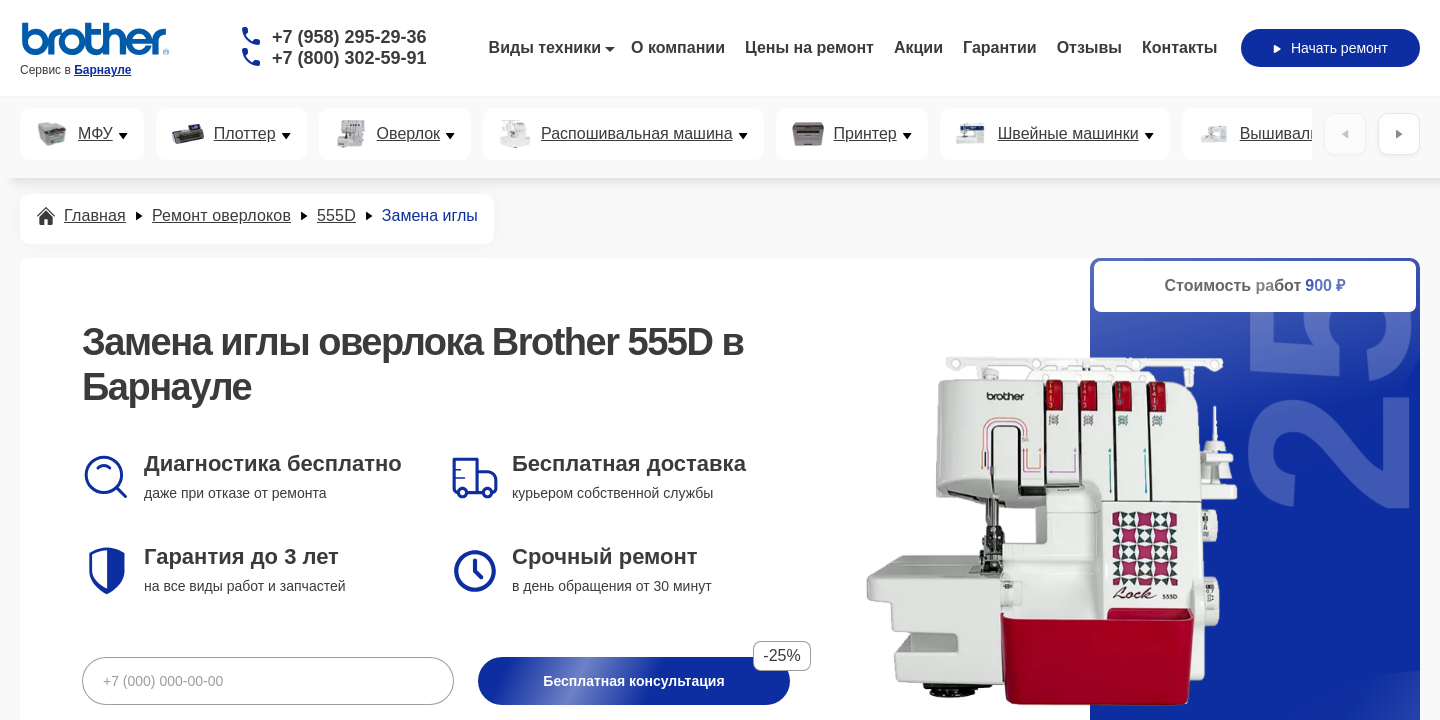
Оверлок (408, 134)
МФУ (95, 134)
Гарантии (1000, 47)
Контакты (1179, 47)
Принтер (865, 134)
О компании (678, 47)
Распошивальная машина (637, 134)
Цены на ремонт (809, 47)
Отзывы (1089, 47)
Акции (918, 47)
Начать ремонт (1330, 48)
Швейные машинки (1068, 134)
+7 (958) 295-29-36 (349, 37)
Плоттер (245, 134)
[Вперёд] (1399, 134)
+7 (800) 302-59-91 (349, 58)
